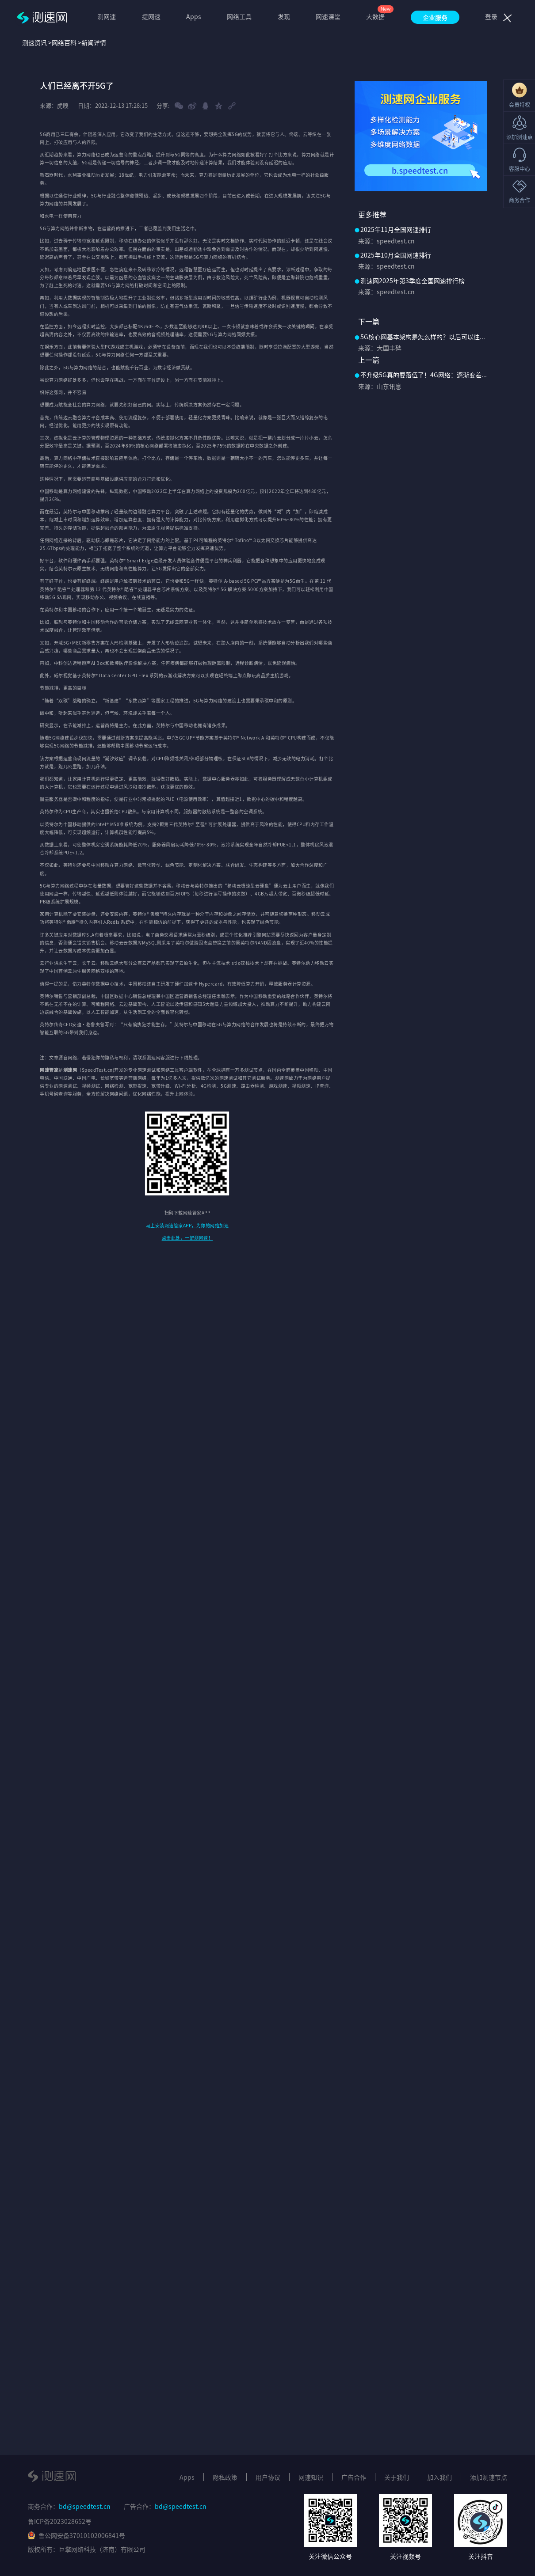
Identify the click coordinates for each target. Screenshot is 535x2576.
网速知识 (310, 2477)
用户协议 (268, 2477)
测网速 (106, 16)
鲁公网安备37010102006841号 (76, 2535)
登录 (491, 16)
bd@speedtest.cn (85, 2506)
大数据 (375, 16)
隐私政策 (225, 2477)
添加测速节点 (488, 2477)
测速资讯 (34, 42)
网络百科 (64, 42)
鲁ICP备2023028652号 (60, 2521)
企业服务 (435, 17)
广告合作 (353, 2477)
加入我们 (439, 2477)
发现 (284, 16)
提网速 (151, 16)
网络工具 (239, 16)
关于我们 (396, 2477)
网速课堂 (328, 16)
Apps (193, 16)
